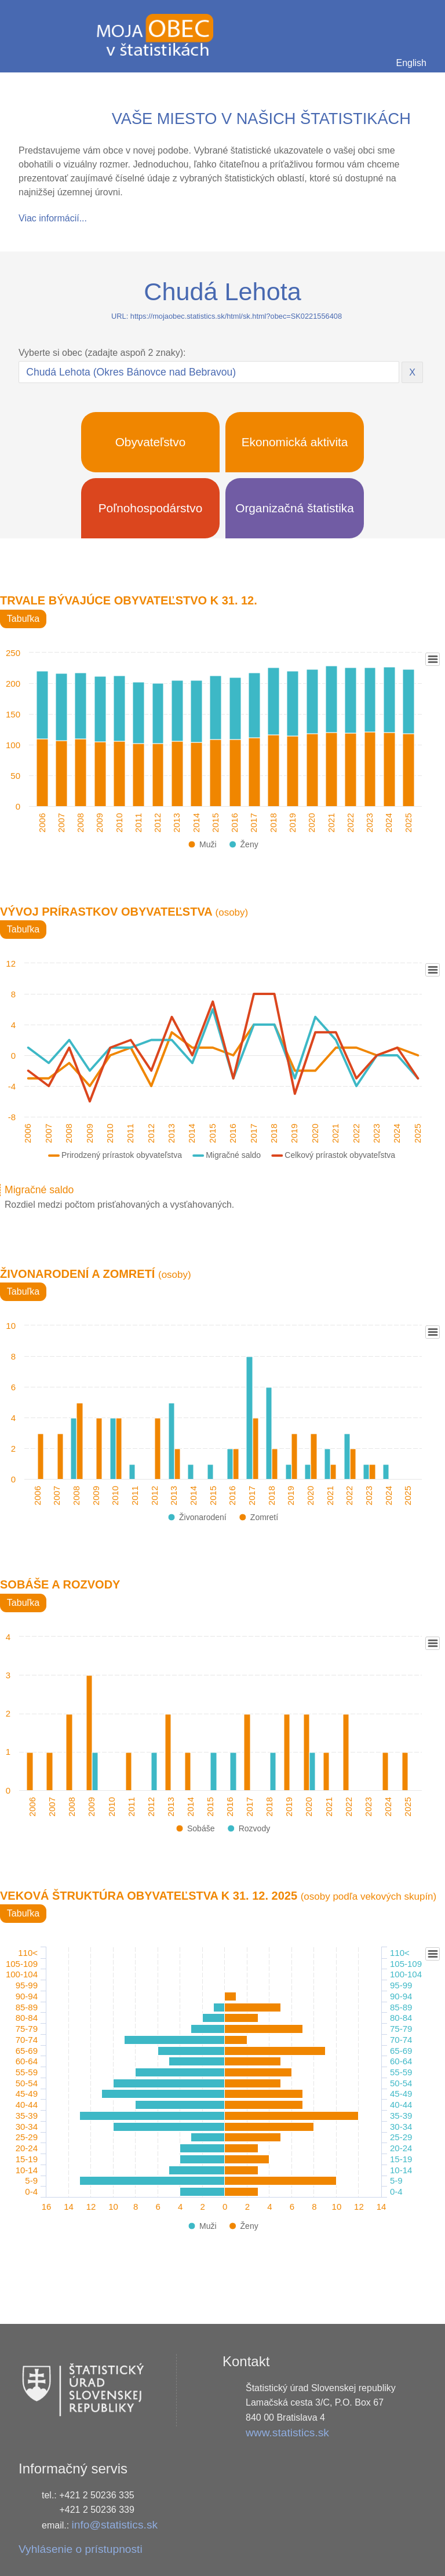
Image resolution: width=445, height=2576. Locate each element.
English (411, 63)
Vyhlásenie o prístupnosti (81, 2549)
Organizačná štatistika (294, 508)
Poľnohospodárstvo (151, 508)
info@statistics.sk (115, 2525)
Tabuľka (23, 619)
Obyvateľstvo (150, 442)
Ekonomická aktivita (295, 442)
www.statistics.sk (287, 2432)
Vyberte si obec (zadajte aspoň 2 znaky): (102, 353)
